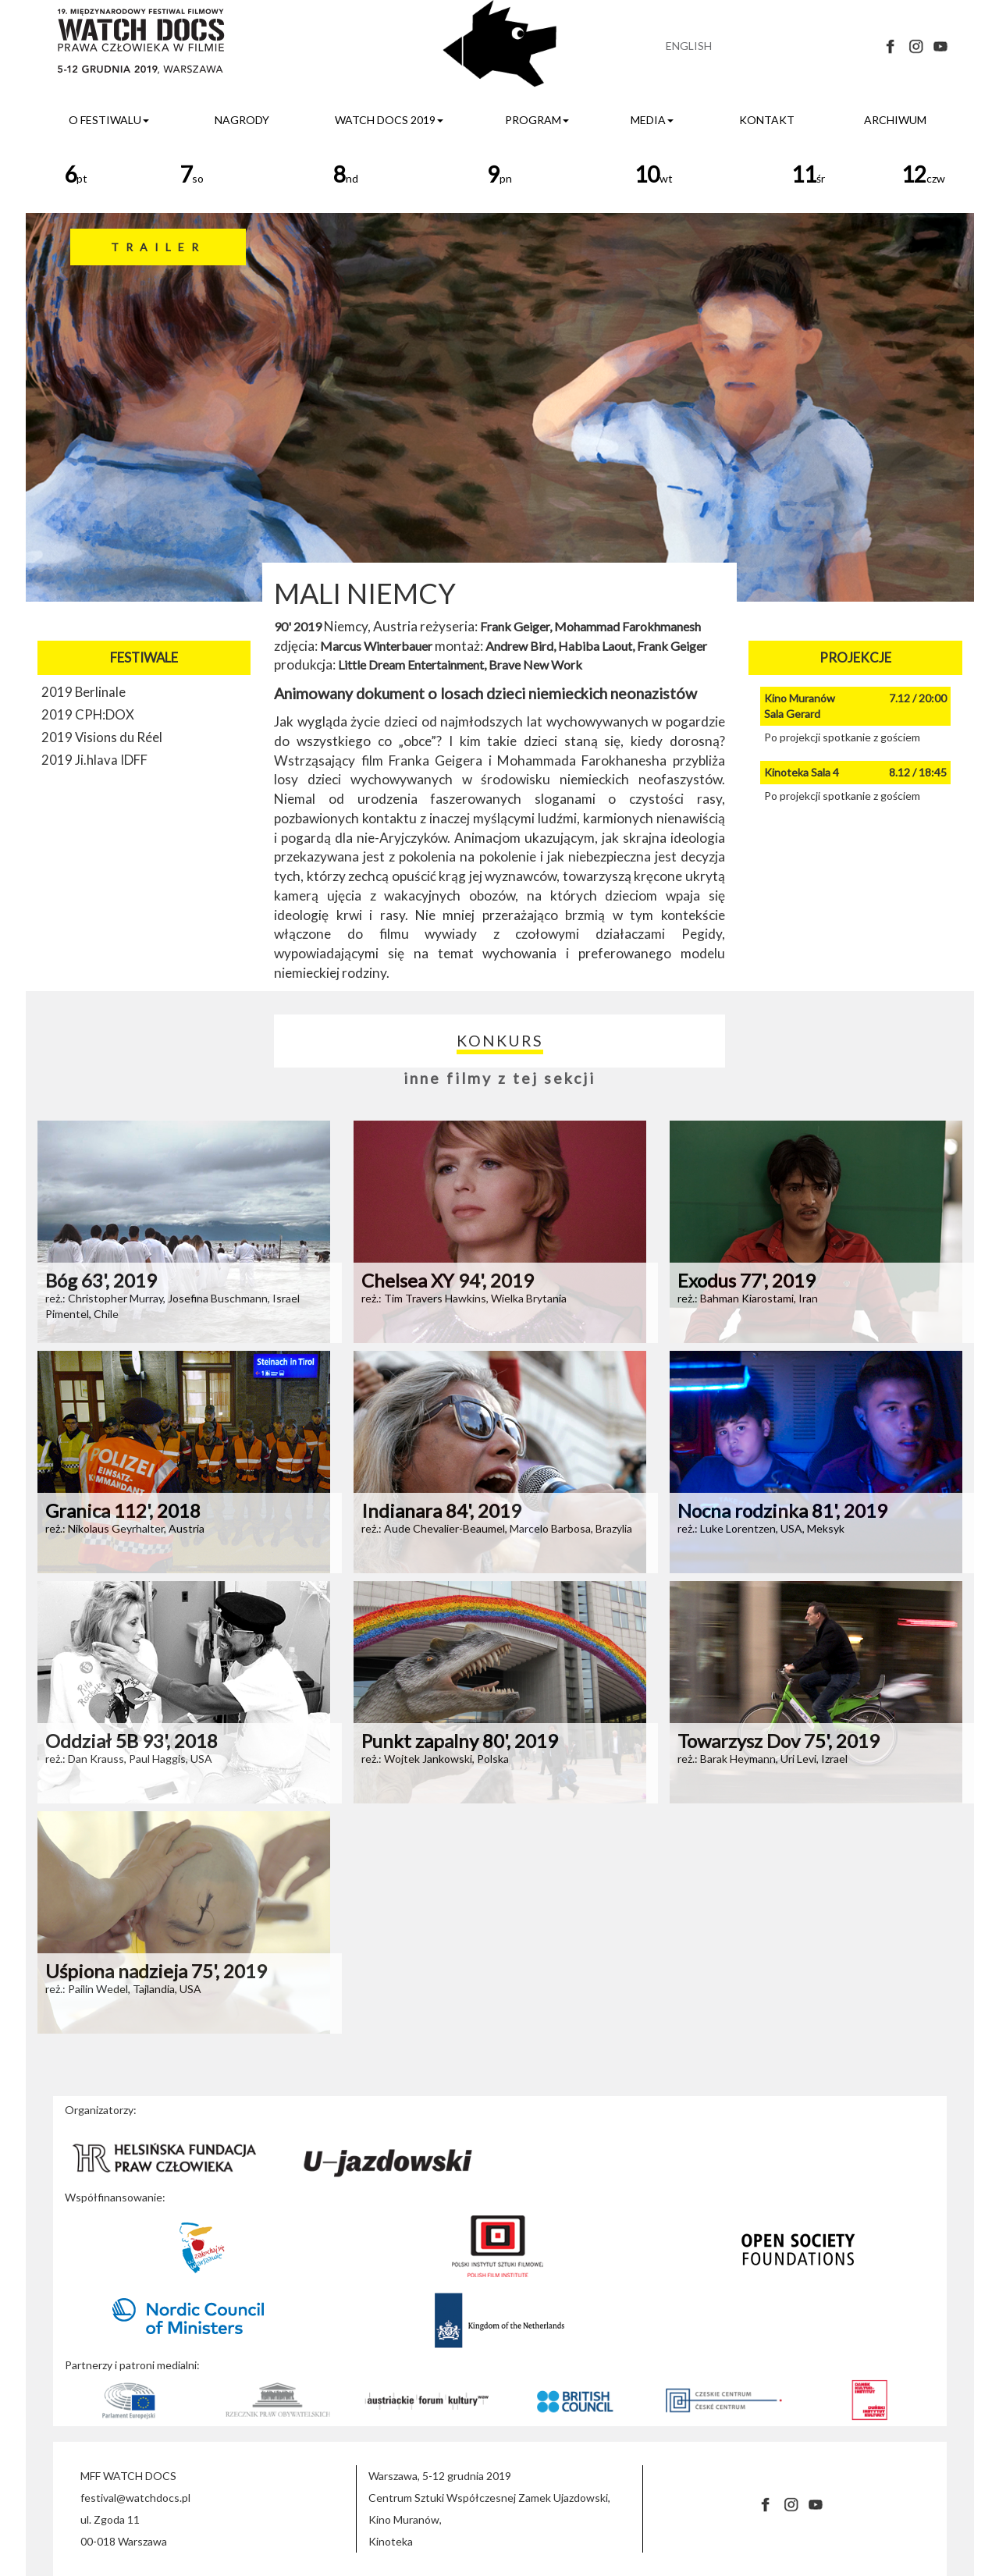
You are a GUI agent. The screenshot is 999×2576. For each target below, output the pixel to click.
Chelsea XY (447, 1280)
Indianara (441, 1510)
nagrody (242, 119)
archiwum (895, 119)
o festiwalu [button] (109, 119)
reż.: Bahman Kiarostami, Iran (747, 1298)
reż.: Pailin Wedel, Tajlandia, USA (123, 1988)
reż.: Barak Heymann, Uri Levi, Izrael (762, 1758)
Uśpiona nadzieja (156, 1971)
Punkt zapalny (459, 1740)
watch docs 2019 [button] (389, 119)
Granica (123, 1510)
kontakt (767, 119)
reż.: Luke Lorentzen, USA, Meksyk (760, 1528)
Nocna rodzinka (782, 1510)
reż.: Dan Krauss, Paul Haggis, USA (128, 1758)
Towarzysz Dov (778, 1740)
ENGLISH (689, 45)
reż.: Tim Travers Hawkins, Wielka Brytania (464, 1298)
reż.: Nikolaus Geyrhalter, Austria (124, 1528)
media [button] (652, 119)
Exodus (746, 1280)
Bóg (101, 1280)
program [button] (537, 119)
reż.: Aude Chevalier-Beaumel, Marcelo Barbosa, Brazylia (496, 1528)
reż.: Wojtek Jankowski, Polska (435, 1758)
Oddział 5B (131, 1740)
